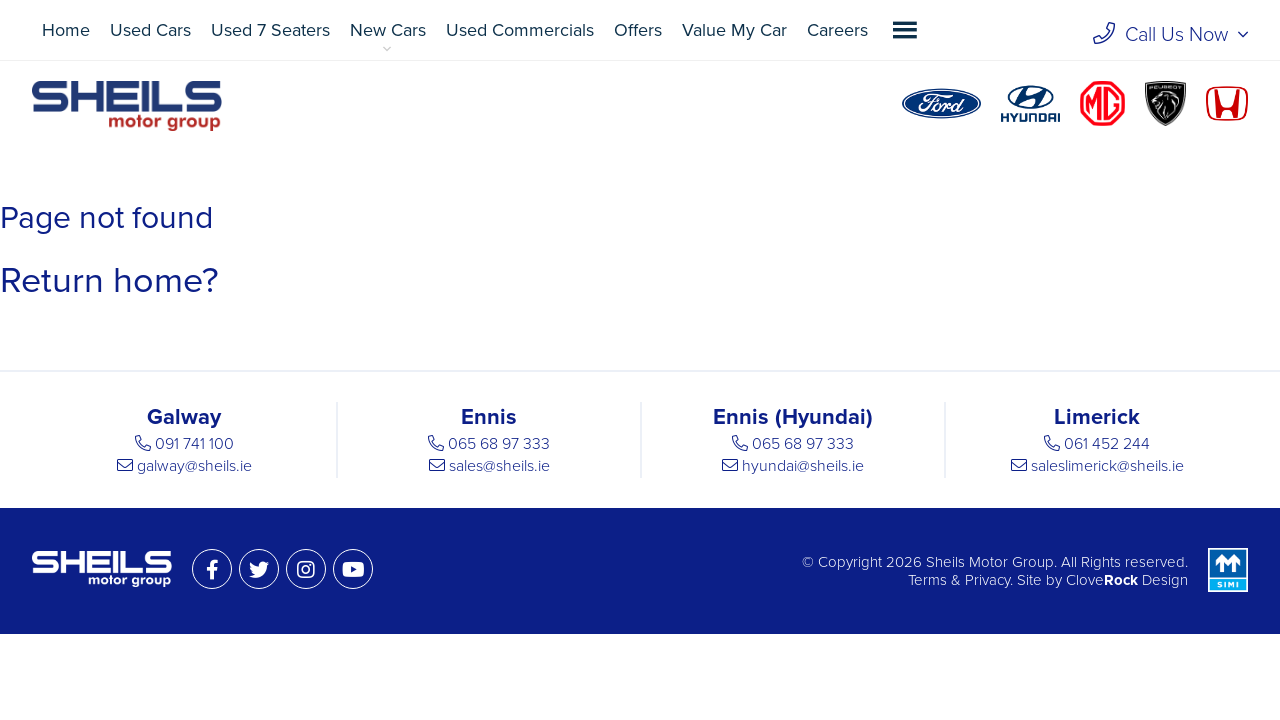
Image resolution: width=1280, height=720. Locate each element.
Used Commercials (520, 30)
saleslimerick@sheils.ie (1107, 466)
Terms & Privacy (959, 580)
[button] (905, 30)
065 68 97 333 (499, 444)
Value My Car (734, 30)
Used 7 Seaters (270, 30)
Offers (638, 30)
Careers (837, 30)
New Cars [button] (388, 30)
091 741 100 (194, 444)
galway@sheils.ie (194, 466)
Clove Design (1127, 580)
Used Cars (150, 30)
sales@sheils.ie (499, 466)
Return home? (109, 280)
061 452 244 (1107, 444)
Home (66, 30)
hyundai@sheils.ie (803, 466)
